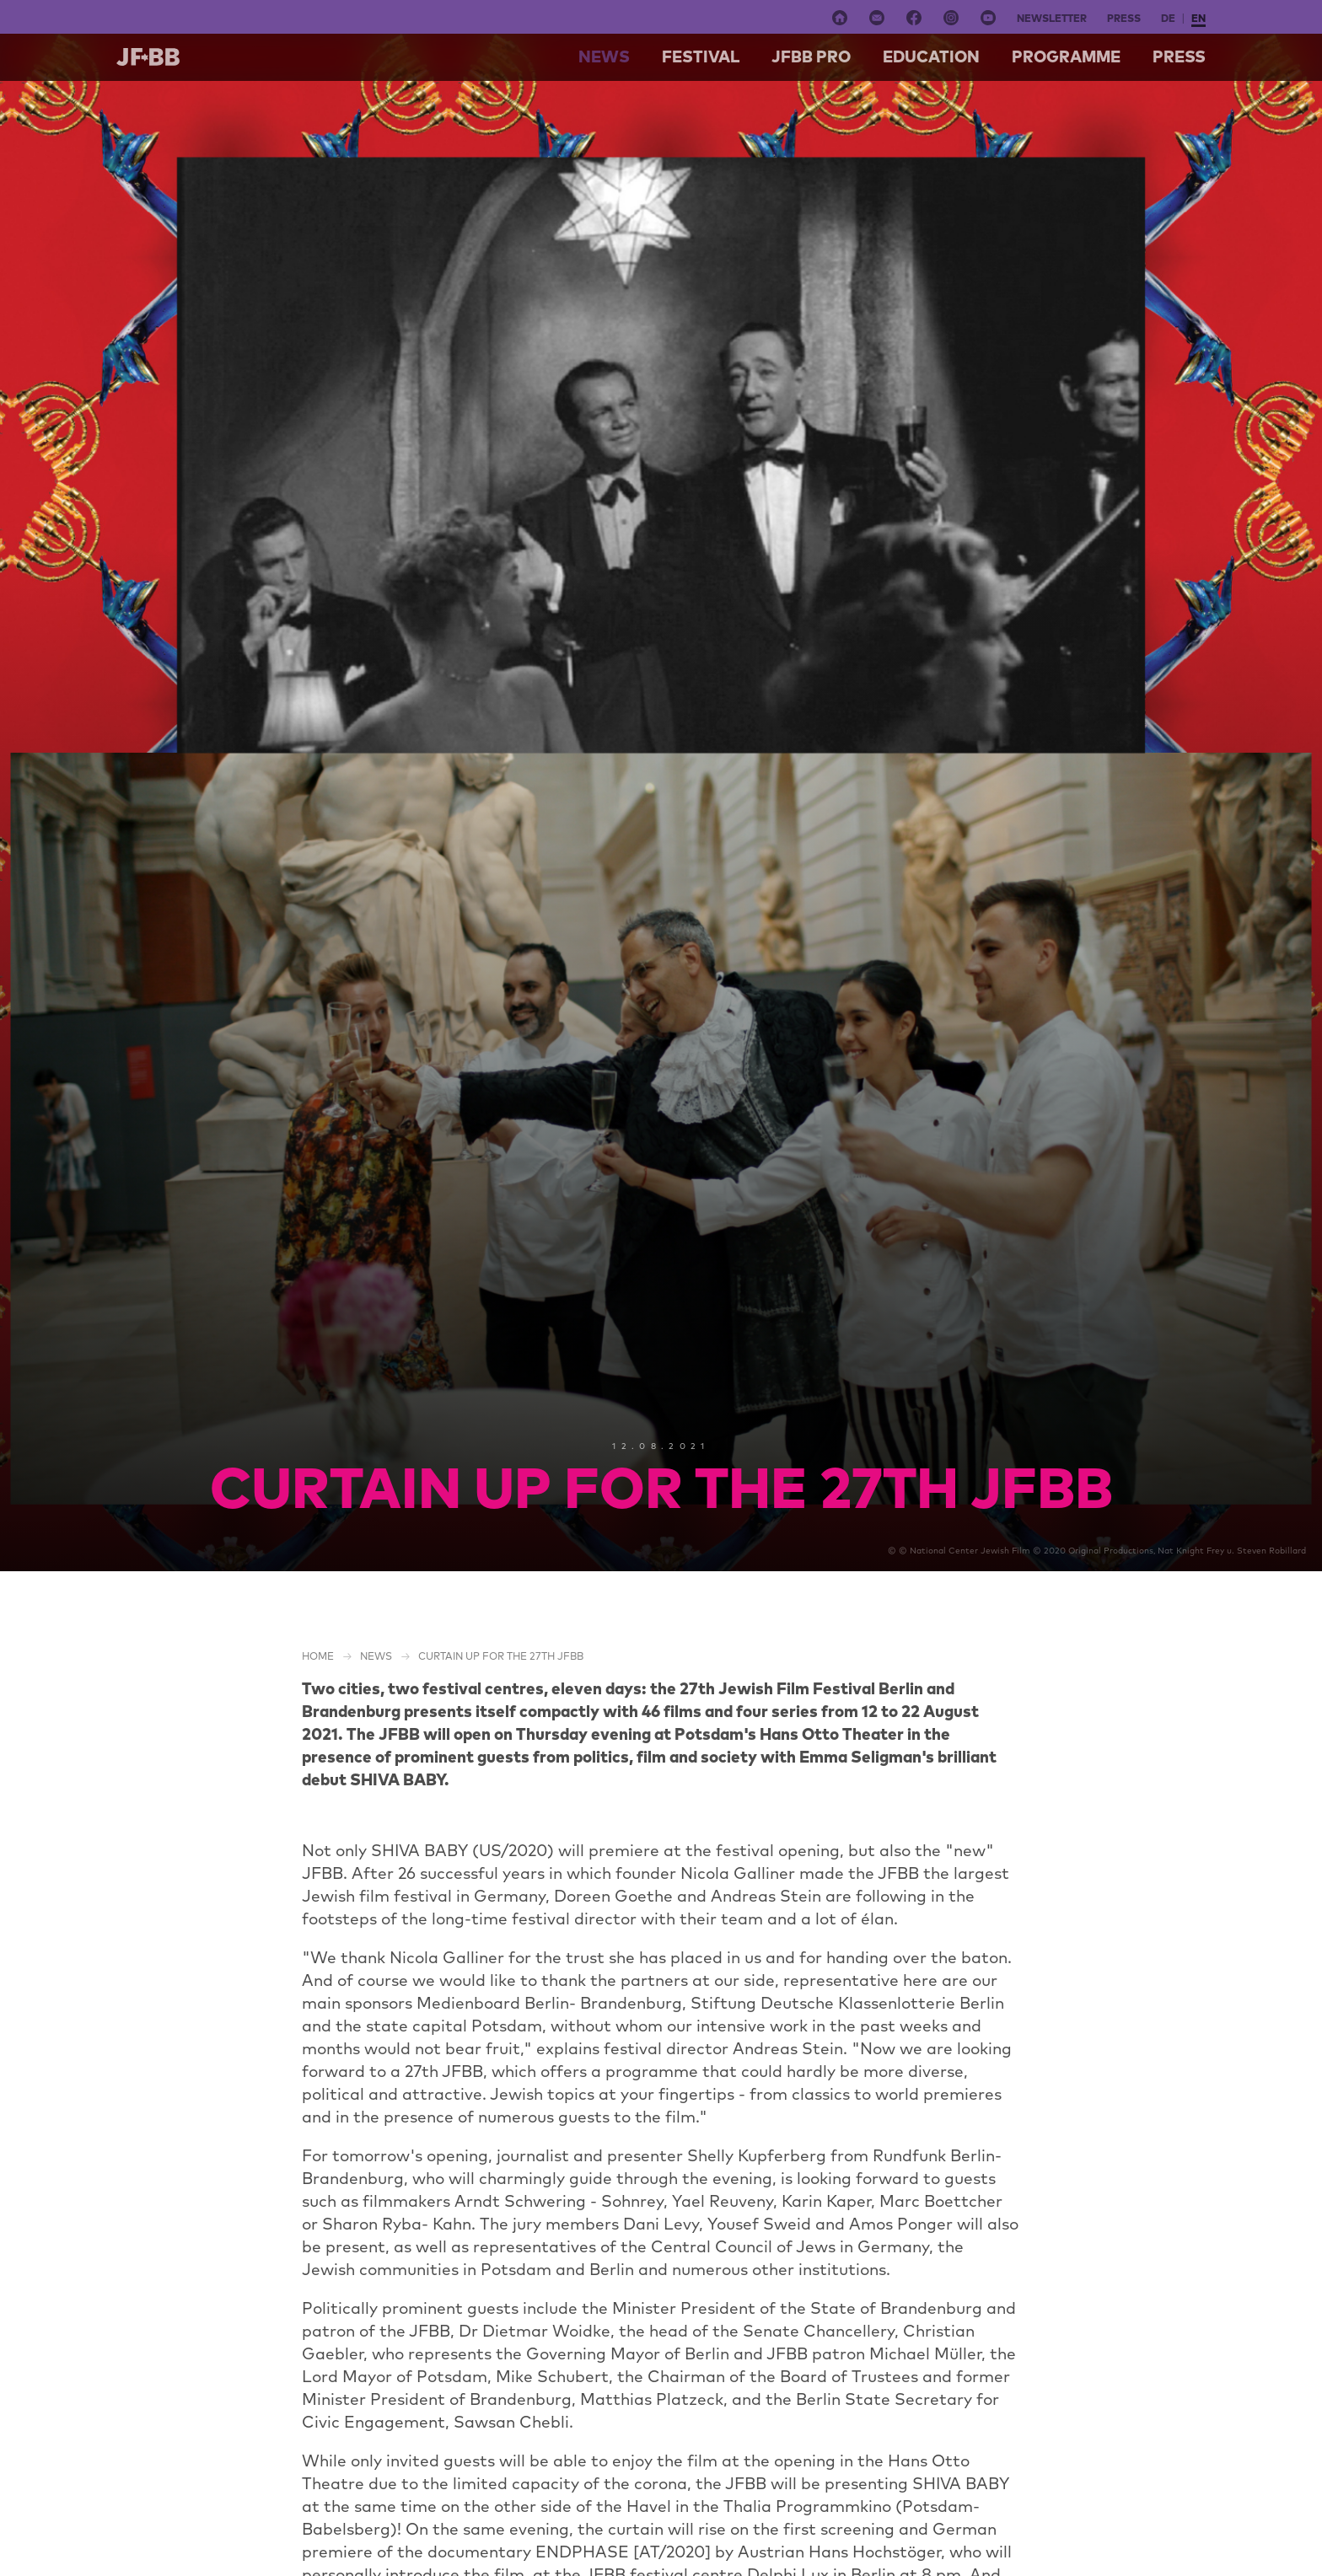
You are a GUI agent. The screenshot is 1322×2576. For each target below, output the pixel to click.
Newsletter (1052, 18)
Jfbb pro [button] (811, 56)
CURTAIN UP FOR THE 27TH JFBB (500, 1656)
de (1168, 18)
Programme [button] (1066, 56)
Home (318, 1656)
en (1198, 18)
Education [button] (931, 56)
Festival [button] (700, 56)
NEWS (604, 56)
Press (1124, 18)
